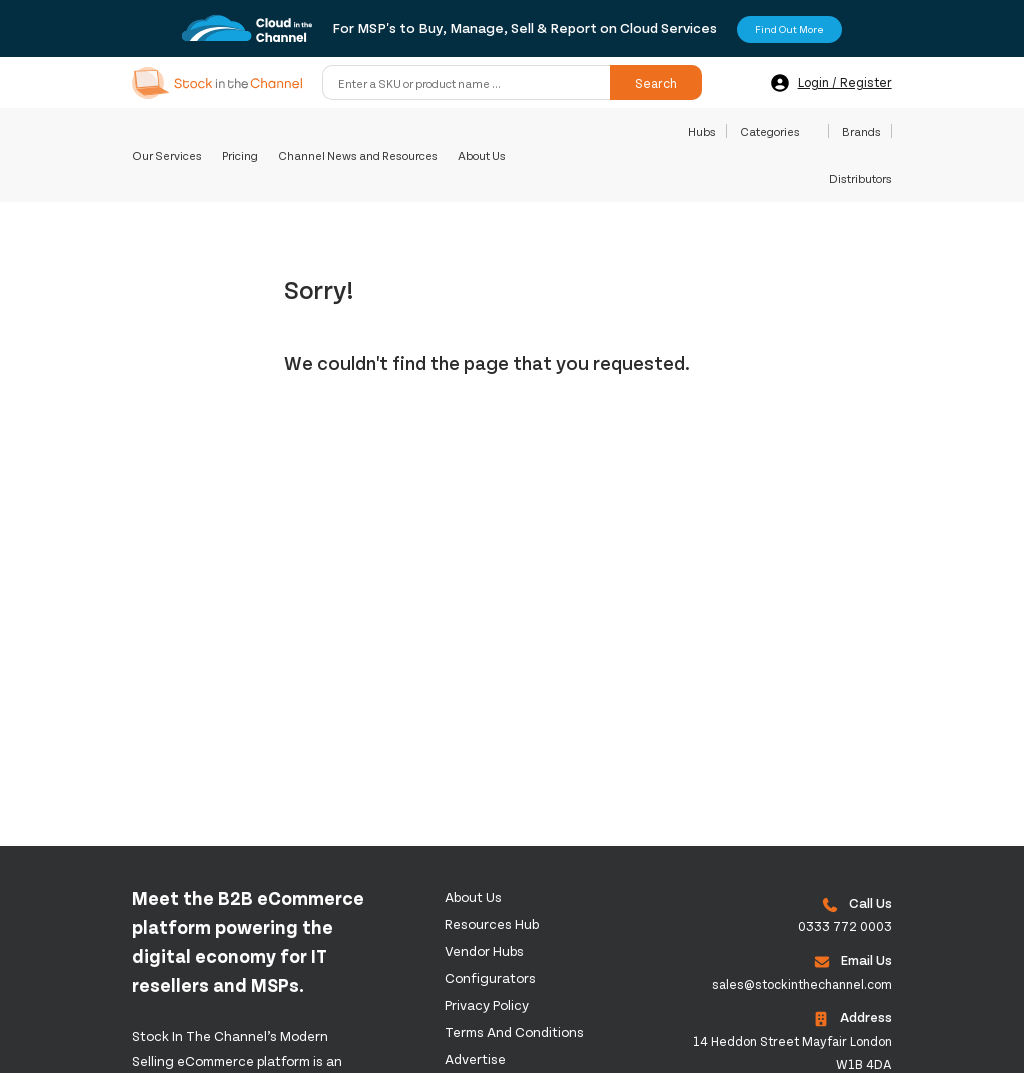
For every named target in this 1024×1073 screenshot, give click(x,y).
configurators (490, 977)
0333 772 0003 (845, 926)
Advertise (475, 1058)
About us (473, 896)
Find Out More (789, 29)
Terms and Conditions (514, 1031)
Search (656, 83)
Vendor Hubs (484, 950)
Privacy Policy (487, 1004)
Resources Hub (492, 923)
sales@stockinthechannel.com (802, 984)
